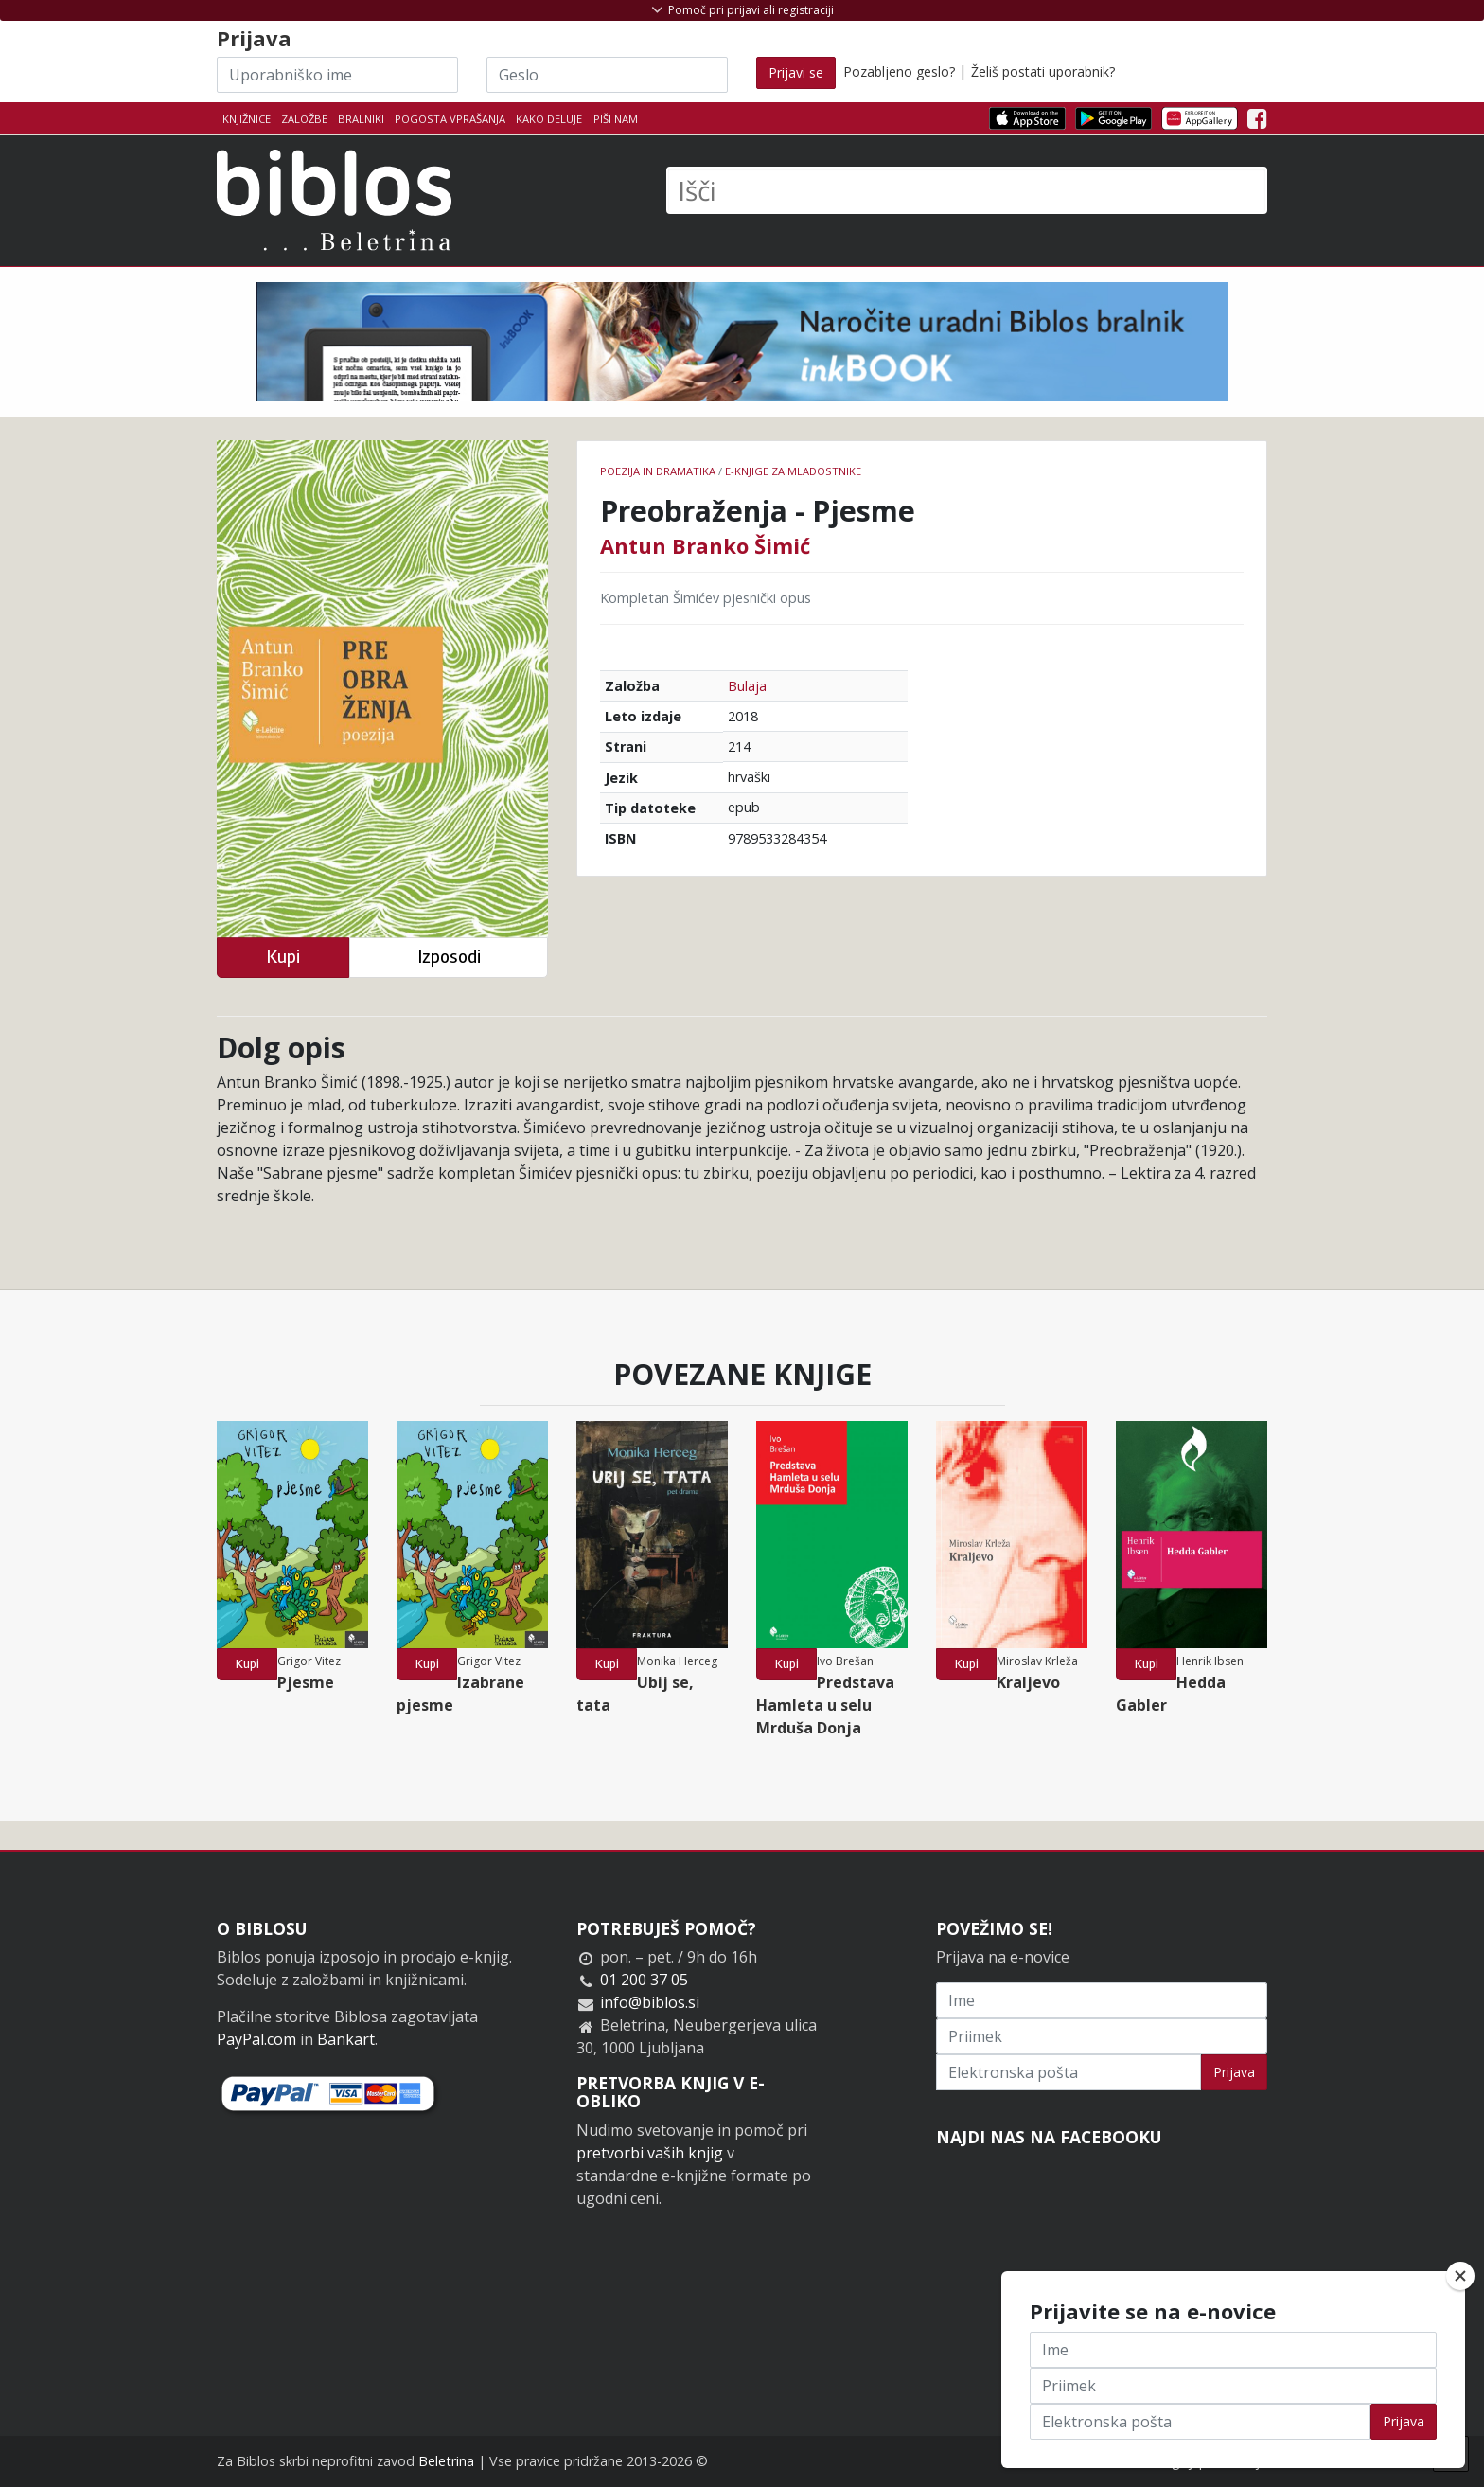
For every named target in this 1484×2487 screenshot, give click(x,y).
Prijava (1234, 2072)
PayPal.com (256, 2039)
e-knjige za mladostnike (793, 471)
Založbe (304, 119)
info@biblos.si (649, 2002)
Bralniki (361, 119)
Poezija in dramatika (658, 471)
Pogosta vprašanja (450, 119)
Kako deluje (549, 119)
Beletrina (446, 2461)
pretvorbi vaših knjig (649, 2152)
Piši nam (615, 119)
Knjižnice (246, 119)
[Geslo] (607, 75)
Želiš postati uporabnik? (1043, 71)
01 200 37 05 (644, 1979)
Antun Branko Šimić (705, 545)
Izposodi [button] (449, 956)
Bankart (346, 2039)
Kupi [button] (283, 956)
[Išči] (966, 190)
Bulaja (747, 686)
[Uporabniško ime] (337, 75)
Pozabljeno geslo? (899, 71)
